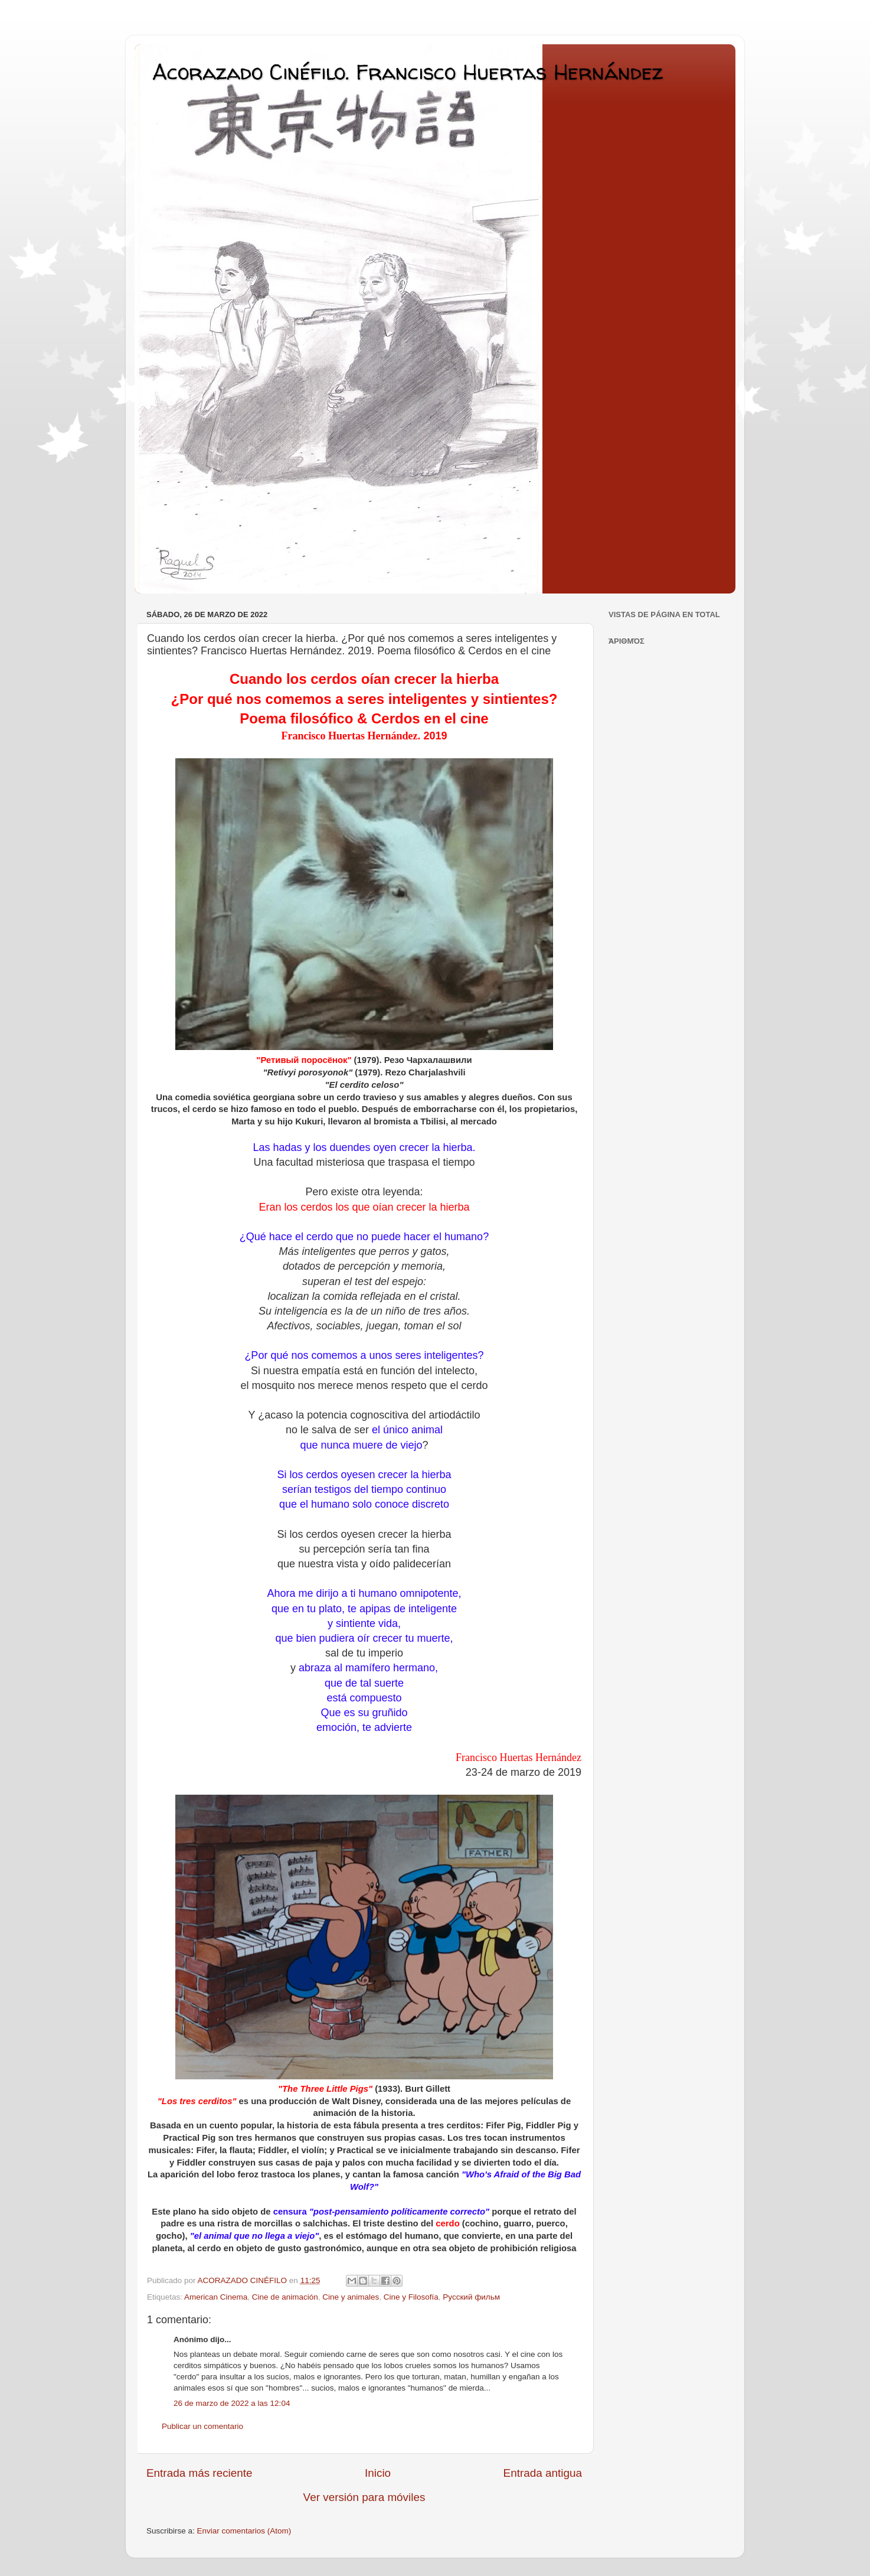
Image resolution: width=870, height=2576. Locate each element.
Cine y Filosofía (411, 2297)
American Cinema (215, 2297)
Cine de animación (285, 2297)
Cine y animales (350, 2297)
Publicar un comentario (202, 2426)
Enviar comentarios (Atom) (244, 2530)
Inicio (378, 2473)
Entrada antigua (542, 2473)
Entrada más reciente (199, 2473)
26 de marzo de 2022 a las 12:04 (232, 2403)
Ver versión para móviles (364, 2497)
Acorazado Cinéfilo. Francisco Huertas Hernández (407, 71)
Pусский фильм (471, 2297)
